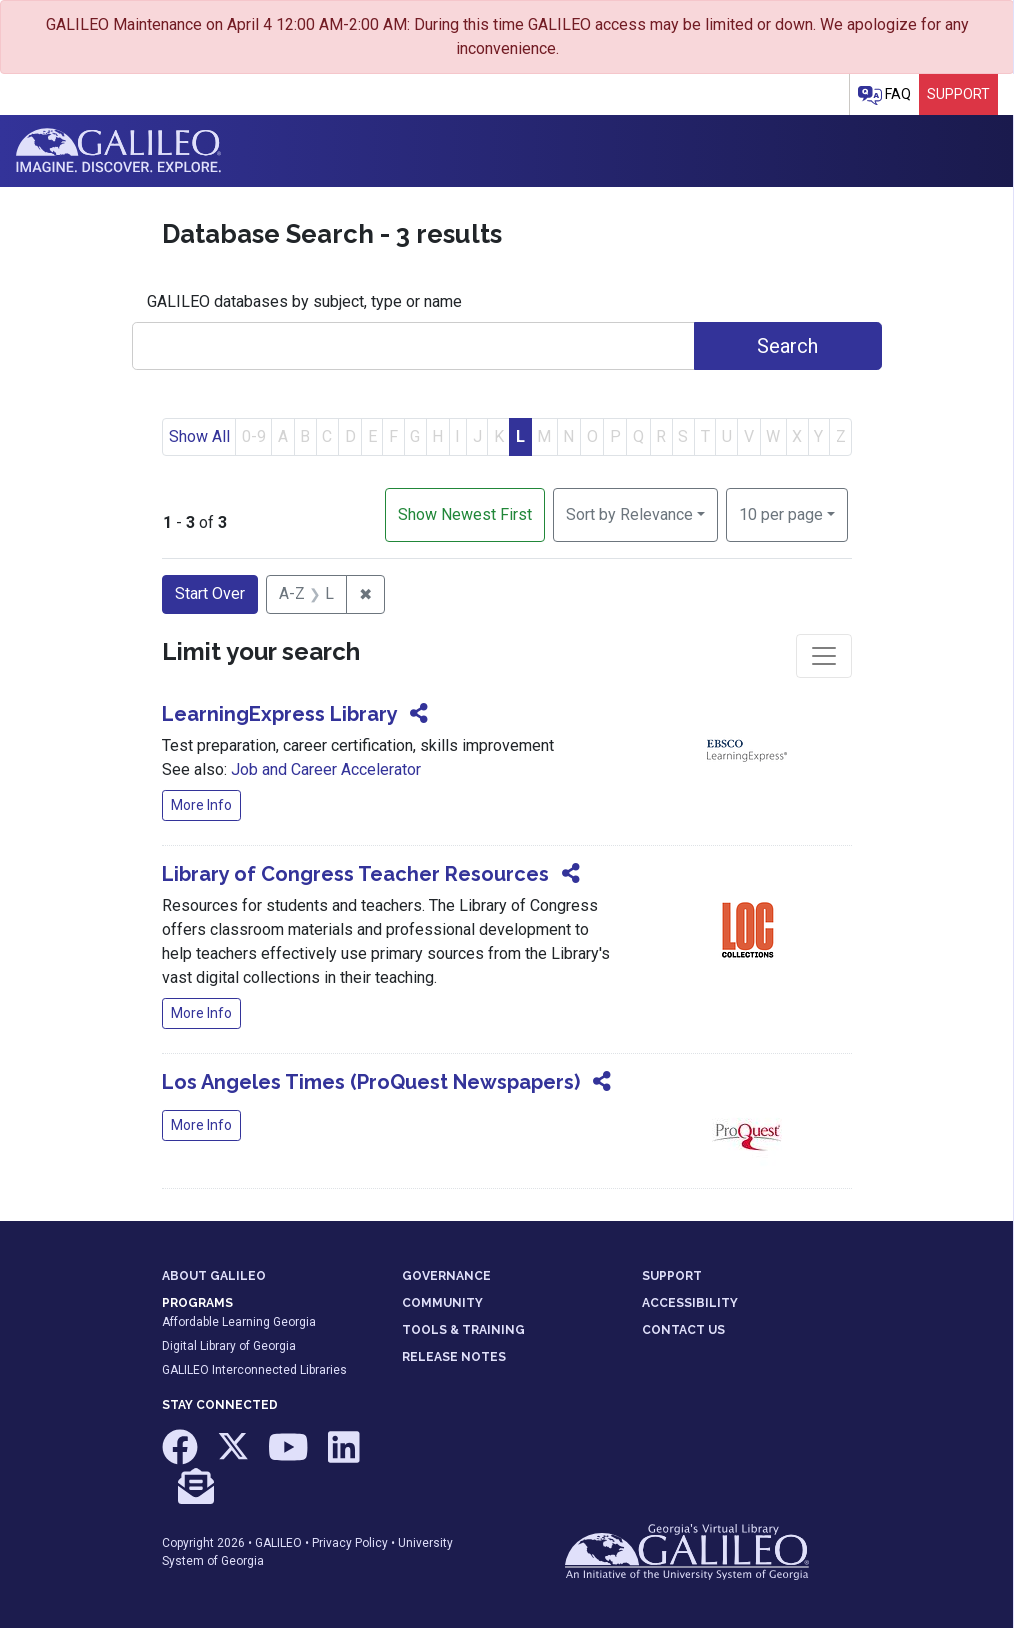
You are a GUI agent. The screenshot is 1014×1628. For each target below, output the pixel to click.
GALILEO (278, 1543)
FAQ (884, 95)
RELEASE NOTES (454, 1357)
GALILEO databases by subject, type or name (304, 301)
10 (781, 513)
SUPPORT (672, 1276)
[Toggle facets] (824, 656)
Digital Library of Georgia (229, 1346)
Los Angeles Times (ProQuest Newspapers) (371, 1082)
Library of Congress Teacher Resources (355, 874)
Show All (199, 436)
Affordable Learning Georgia (239, 1322)
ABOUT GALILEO (214, 1276)
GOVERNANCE (446, 1276)
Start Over (210, 593)
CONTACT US (683, 1330)
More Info (201, 805)
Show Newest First (465, 514)
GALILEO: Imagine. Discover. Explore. (118, 151)
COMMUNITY (442, 1303)
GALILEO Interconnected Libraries (254, 1370)
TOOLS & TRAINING (463, 1330)
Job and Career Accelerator (326, 769)
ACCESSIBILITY (690, 1303)
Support (958, 94)
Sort (629, 514)
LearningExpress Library (279, 714)
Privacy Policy (350, 1543)
